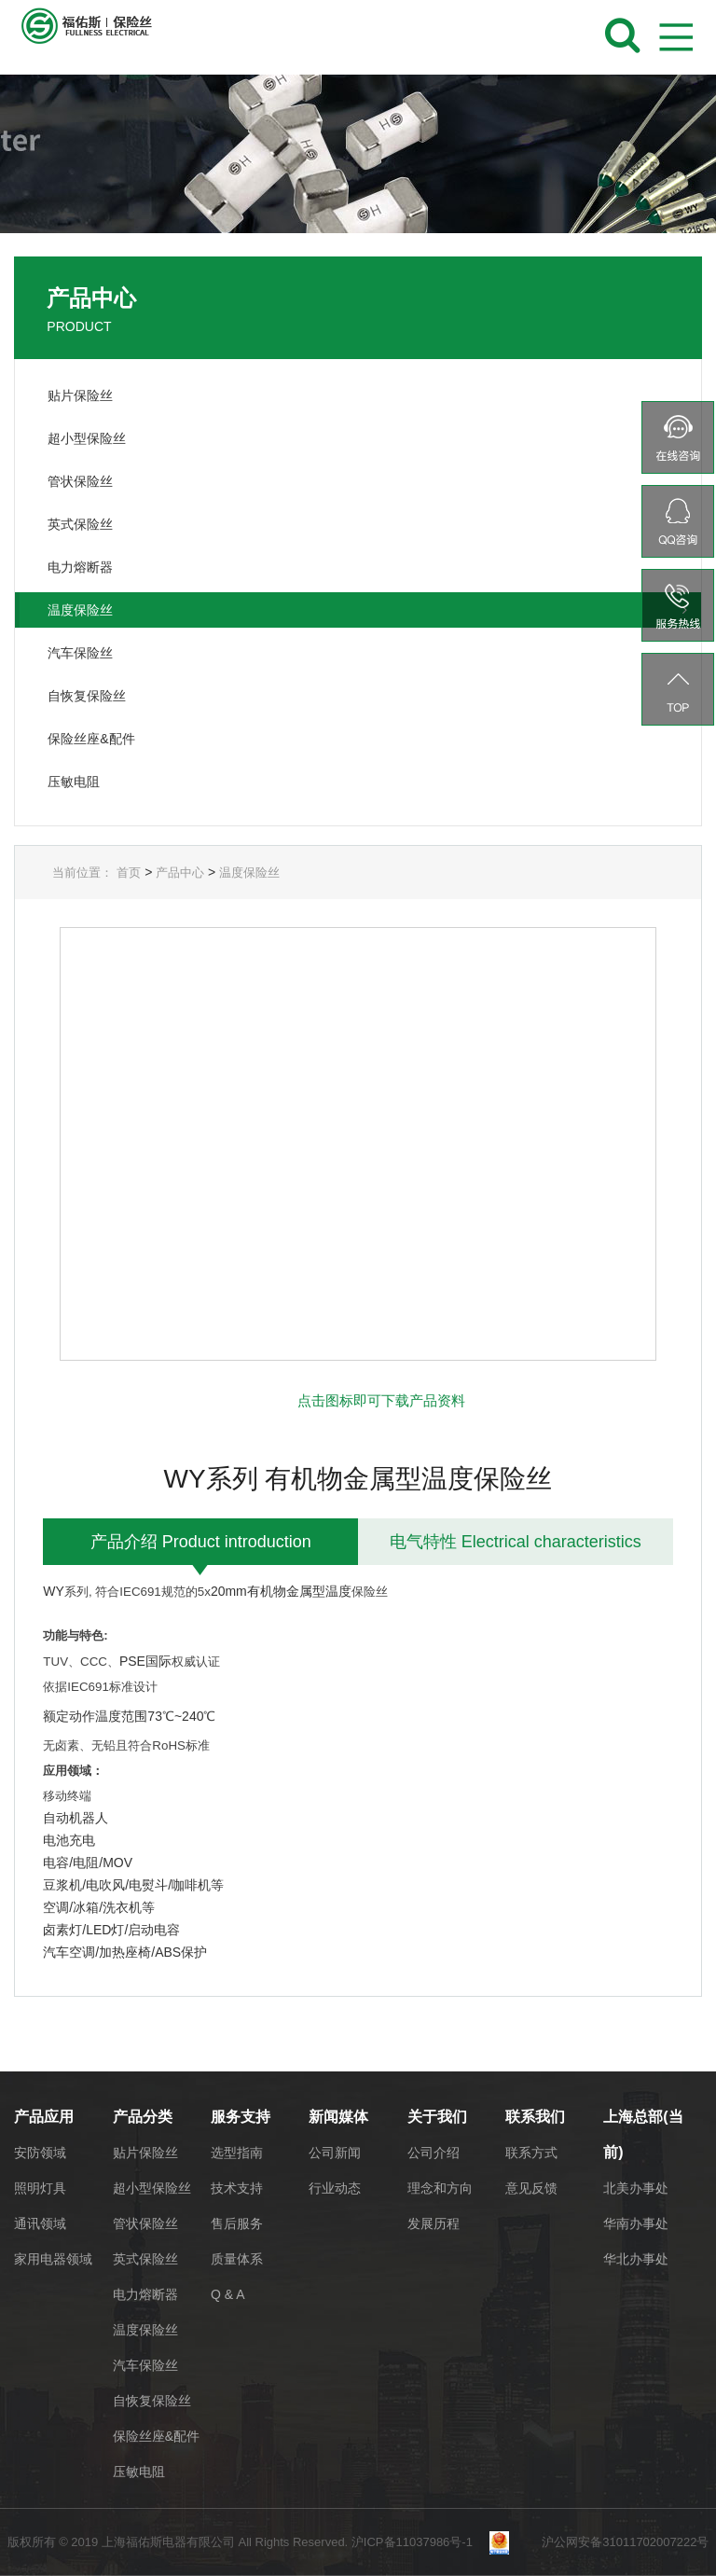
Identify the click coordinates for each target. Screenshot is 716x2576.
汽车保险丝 (145, 2365)
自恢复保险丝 (152, 2400)
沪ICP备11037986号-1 (419, 2542)
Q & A (228, 2294)
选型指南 (237, 2152)
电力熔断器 (145, 2294)
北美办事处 (635, 2188)
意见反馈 (531, 2188)
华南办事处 (635, 2223)
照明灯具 (40, 2188)
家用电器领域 (53, 2258)
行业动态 (335, 2188)
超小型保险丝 (152, 2188)
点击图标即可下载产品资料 (381, 1400)
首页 (129, 872)
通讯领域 (40, 2223)
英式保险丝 (145, 2258)
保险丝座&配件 (156, 2436)
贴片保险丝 (145, 2152)
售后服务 (237, 2223)
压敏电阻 (139, 2471)
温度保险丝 (249, 872)
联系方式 (531, 2152)
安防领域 (40, 2152)
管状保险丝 (145, 2223)
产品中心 (180, 872)
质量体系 (237, 2258)
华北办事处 (635, 2258)
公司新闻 (335, 2152)
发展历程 (433, 2223)
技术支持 (237, 2188)
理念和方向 (440, 2188)
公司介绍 (433, 2152)
